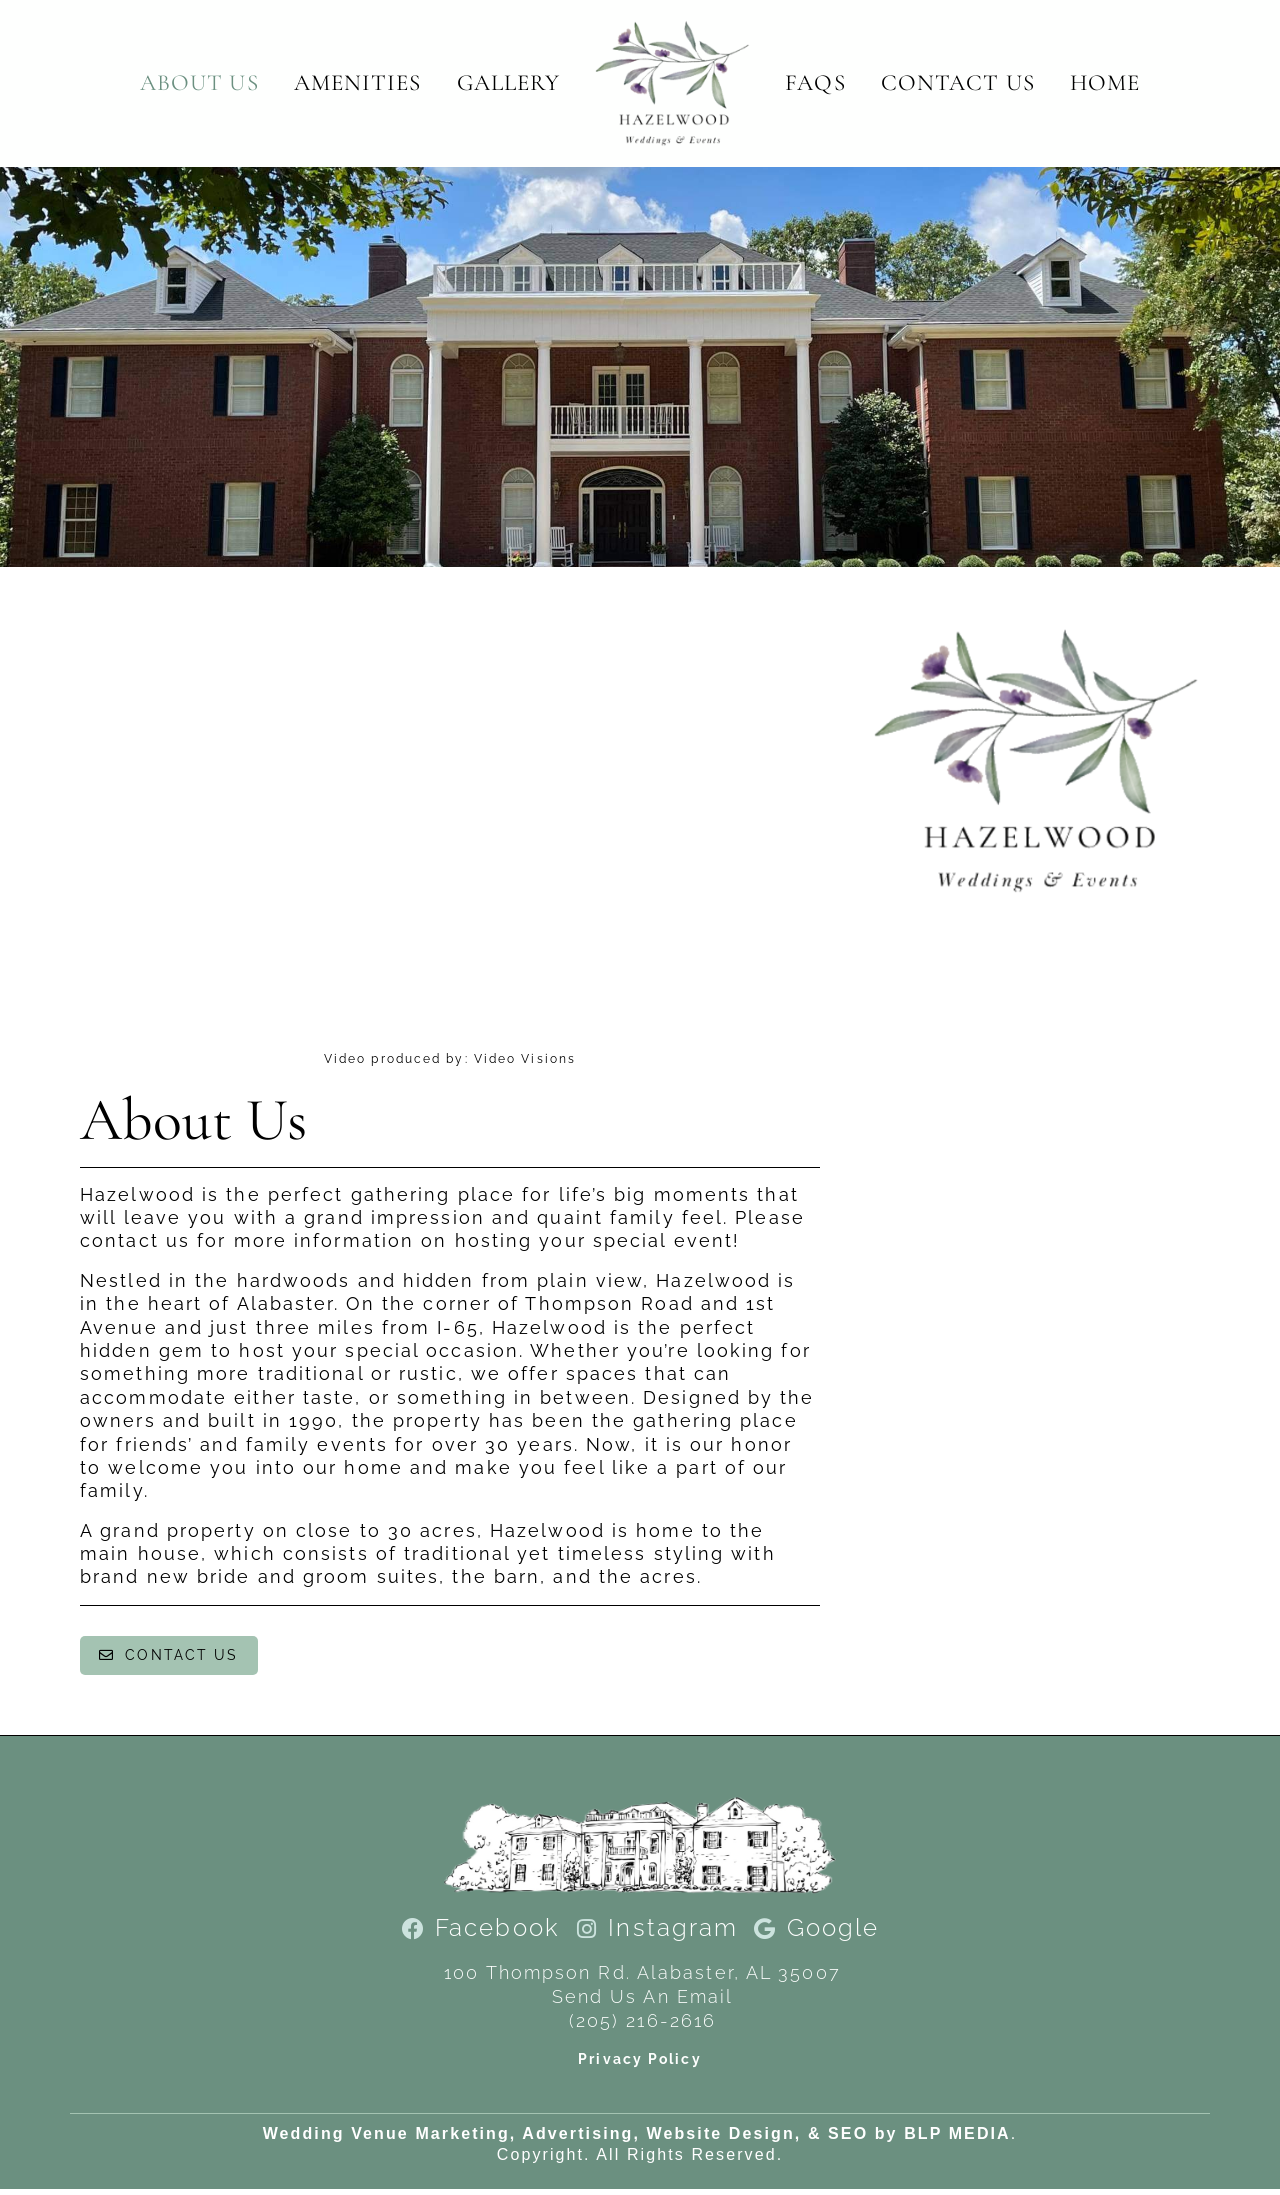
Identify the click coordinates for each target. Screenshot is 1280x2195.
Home (1105, 83)
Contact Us (958, 83)
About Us (199, 83)
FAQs (815, 83)
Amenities (358, 83)
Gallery (509, 83)
